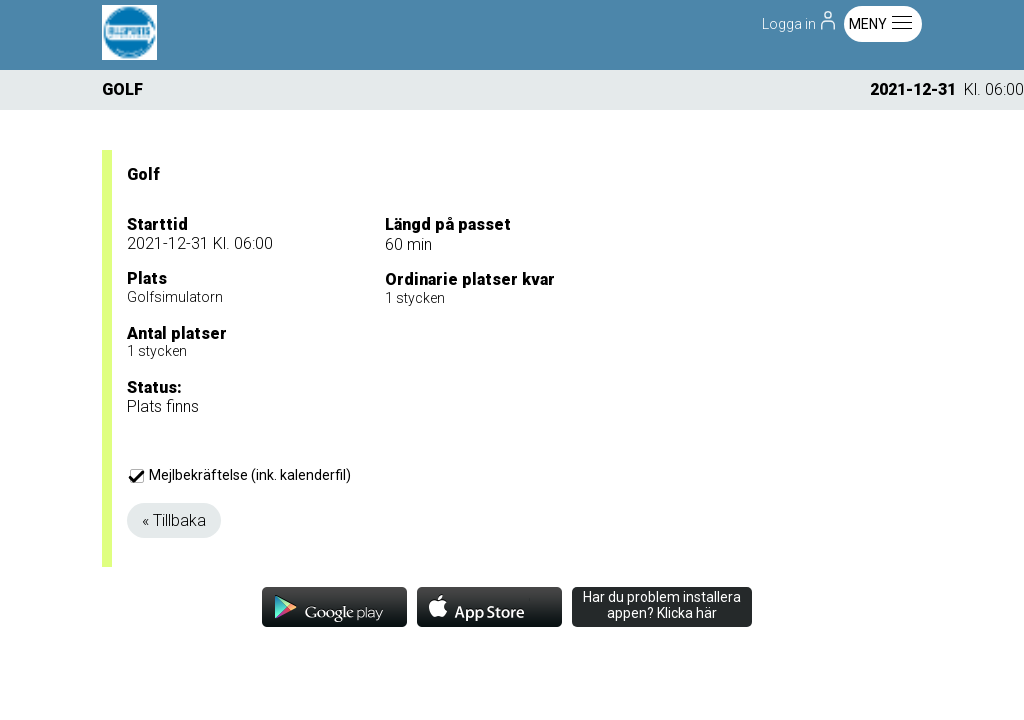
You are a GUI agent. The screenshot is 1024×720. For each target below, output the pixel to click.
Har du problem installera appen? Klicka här (662, 605)
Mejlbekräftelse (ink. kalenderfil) (240, 475)
